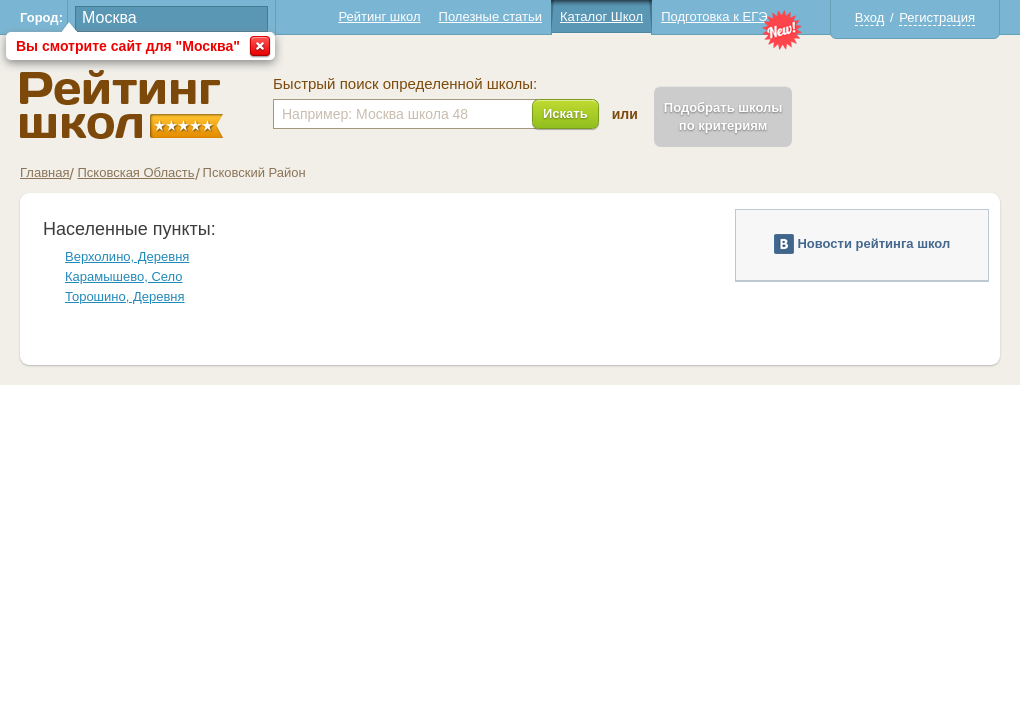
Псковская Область (135, 172)
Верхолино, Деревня (127, 256)
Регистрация (937, 17)
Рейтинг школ (379, 16)
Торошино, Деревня (125, 296)
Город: (41, 17)
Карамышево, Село (124, 276)
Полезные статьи (490, 16)
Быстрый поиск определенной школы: (405, 84)
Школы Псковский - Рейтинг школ (121, 104)
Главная (44, 172)
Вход (869, 17)
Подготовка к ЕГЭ (714, 16)
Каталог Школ (601, 16)
